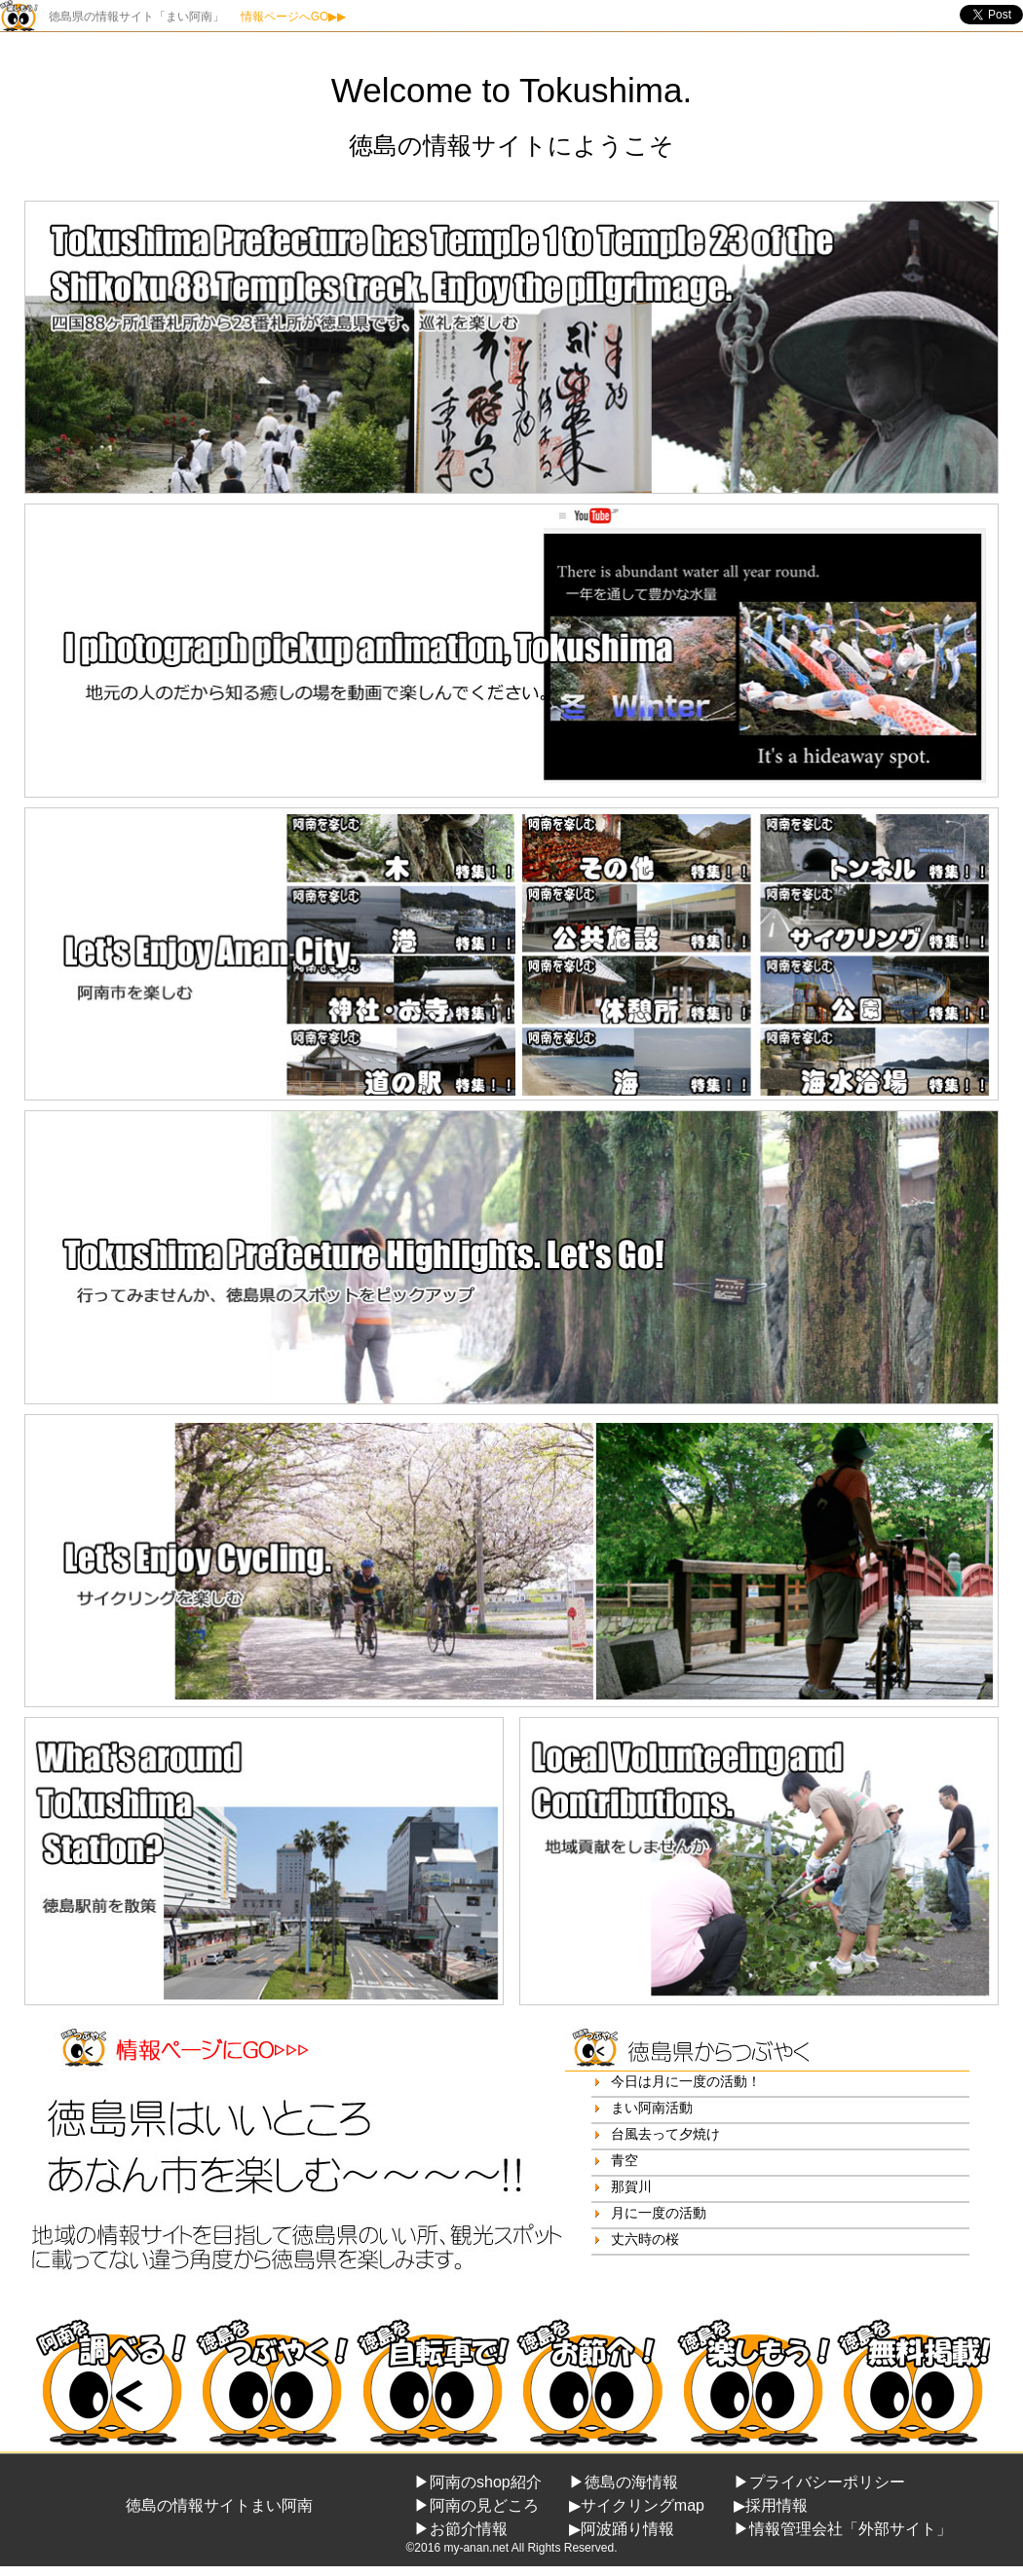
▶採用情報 (771, 2505)
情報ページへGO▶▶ (294, 16)
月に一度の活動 (658, 2213)
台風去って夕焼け (665, 2134)
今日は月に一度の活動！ (686, 2081)
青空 (624, 2160)
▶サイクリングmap (636, 2505)
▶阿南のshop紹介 (478, 2482)
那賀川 (631, 2186)
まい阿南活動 (652, 2107)
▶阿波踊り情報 (621, 2528)
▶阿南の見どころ (476, 2505)
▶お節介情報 (461, 2528)
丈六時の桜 (645, 2239)
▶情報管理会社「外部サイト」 (843, 2528)
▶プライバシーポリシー (819, 2482)
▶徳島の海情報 (623, 2482)
